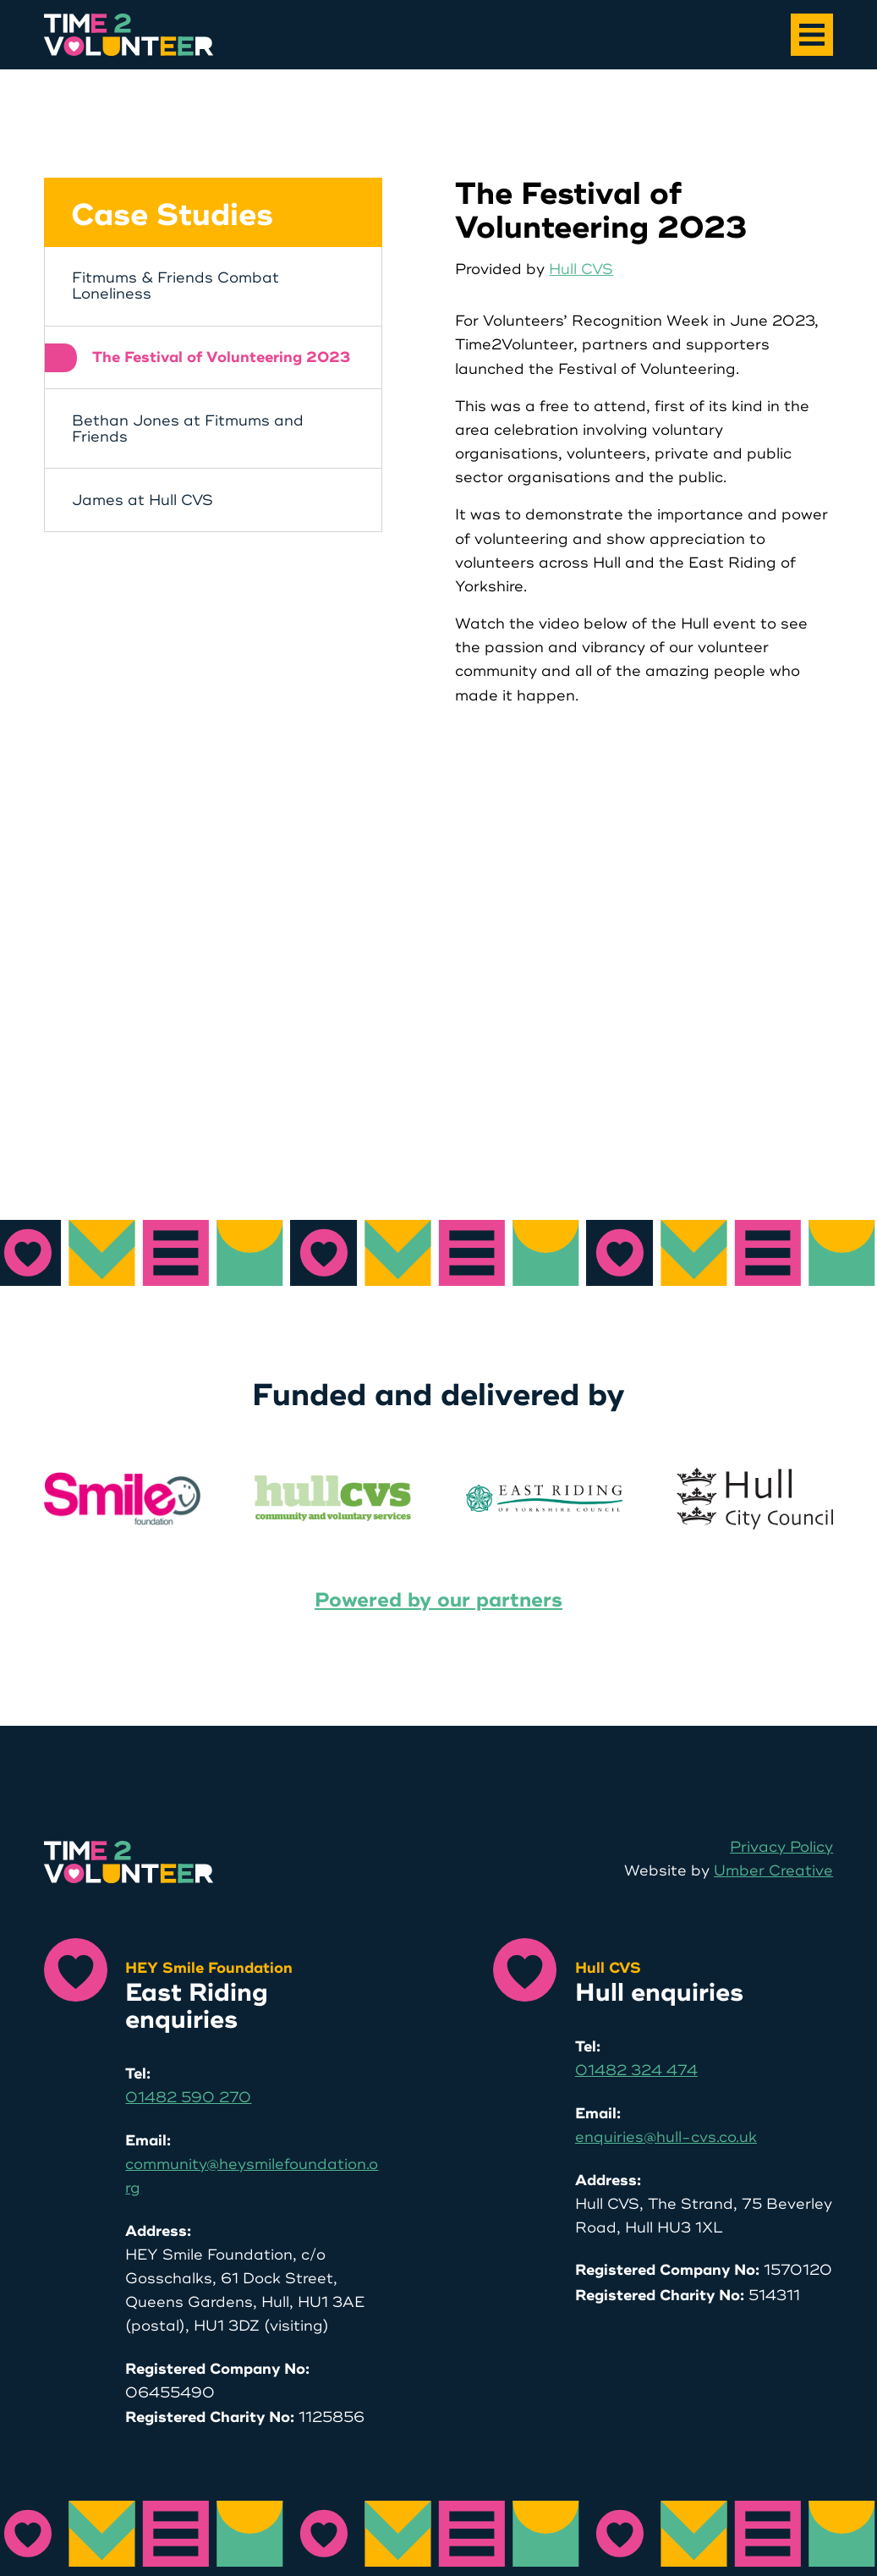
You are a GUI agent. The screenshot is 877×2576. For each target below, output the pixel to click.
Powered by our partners (438, 1600)
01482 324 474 (636, 2070)
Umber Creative (773, 1871)
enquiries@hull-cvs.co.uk (666, 2137)
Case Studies (172, 215)
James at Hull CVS (142, 500)
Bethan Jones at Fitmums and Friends (188, 429)
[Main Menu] (812, 35)
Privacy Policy (781, 1847)
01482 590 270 (188, 2097)
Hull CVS (581, 269)
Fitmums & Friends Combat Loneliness (175, 286)
